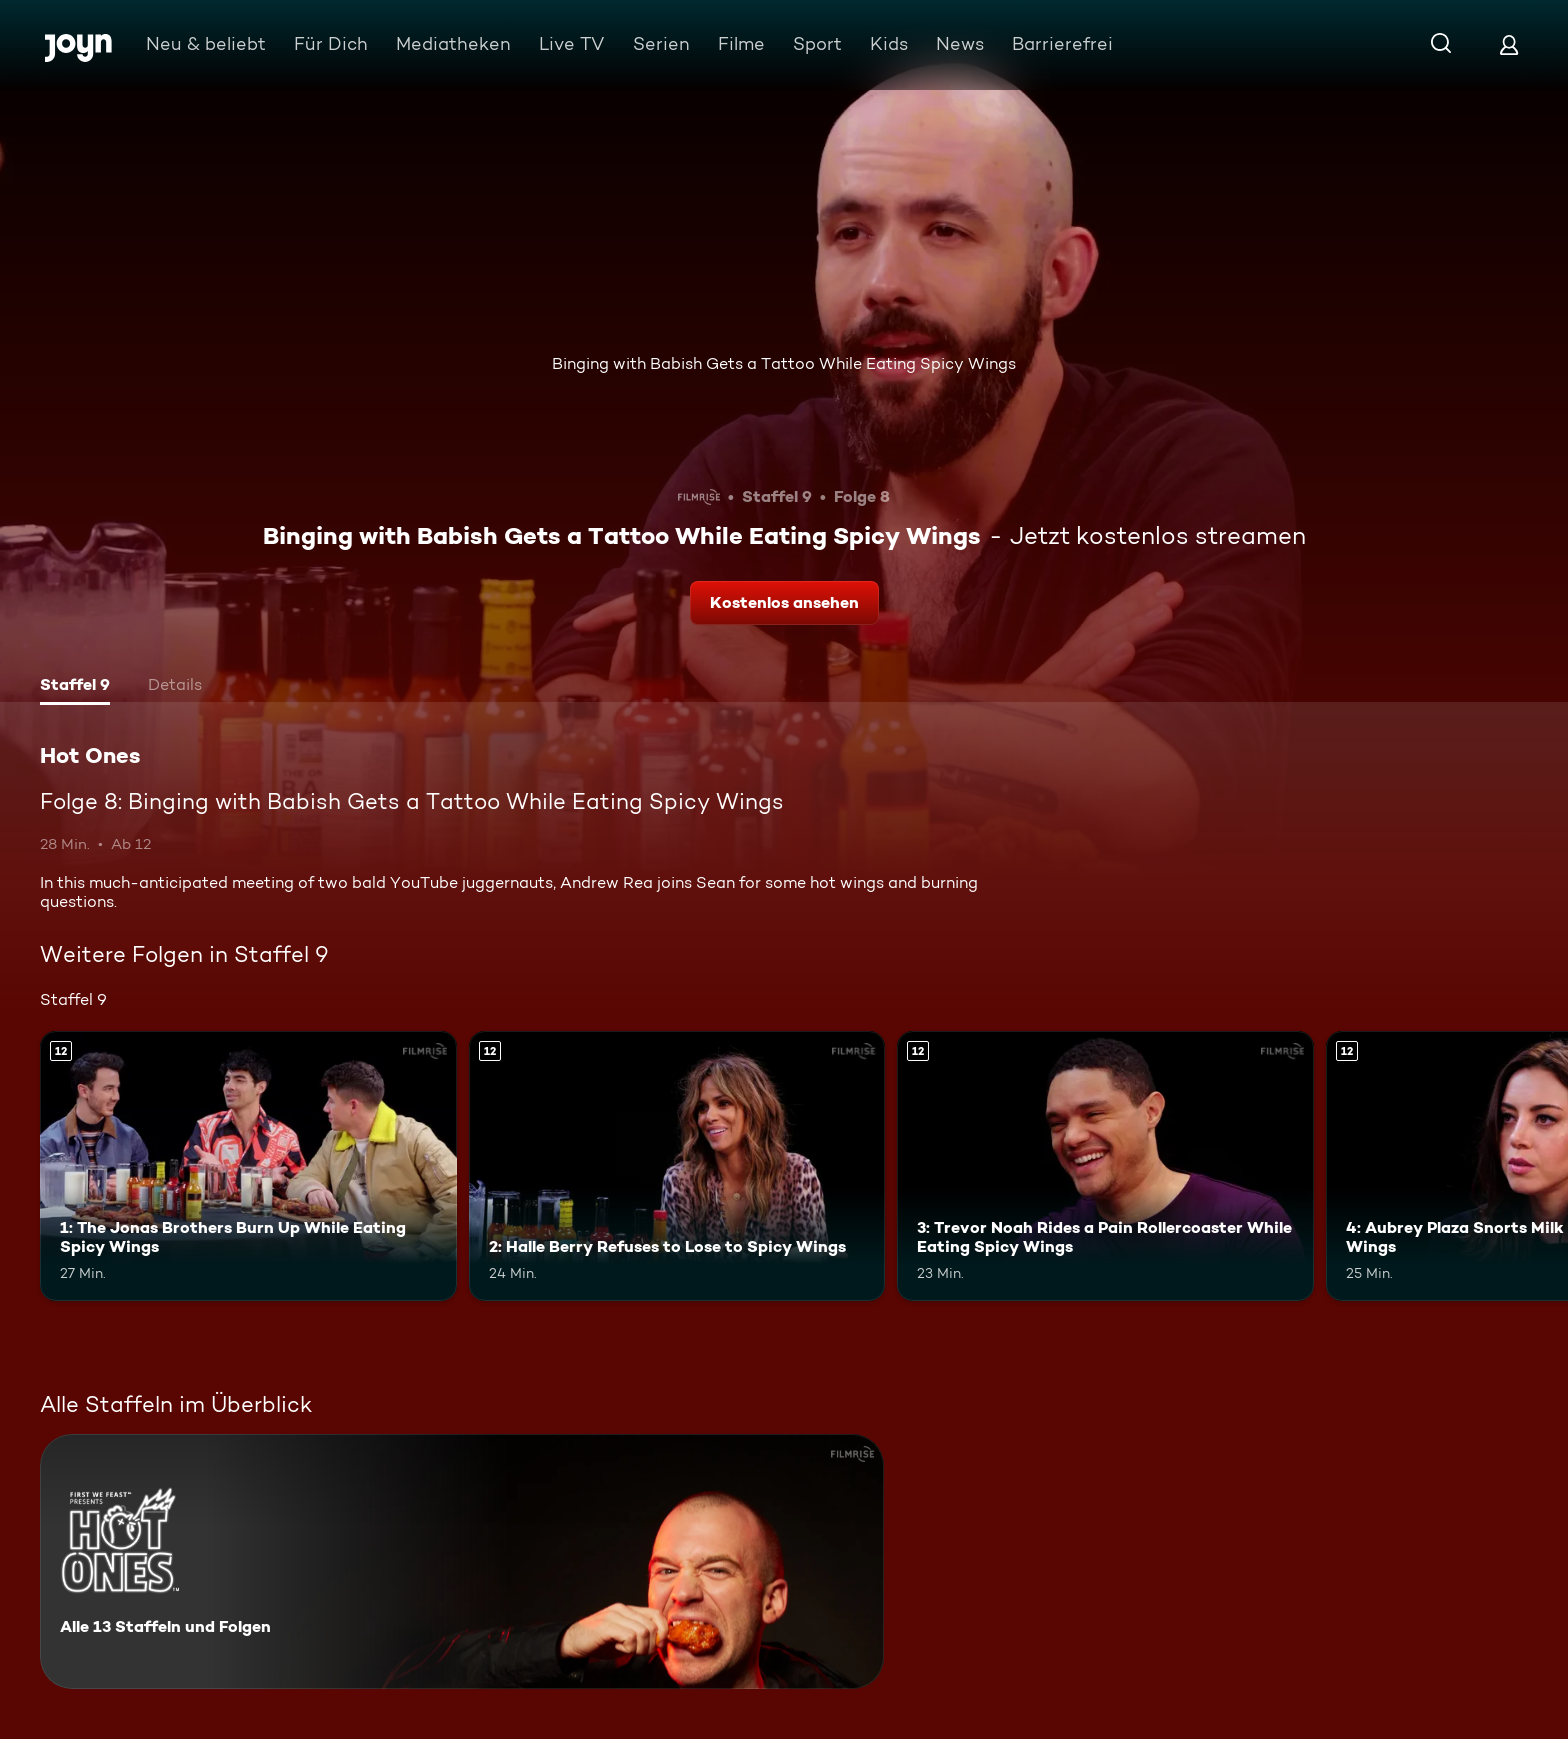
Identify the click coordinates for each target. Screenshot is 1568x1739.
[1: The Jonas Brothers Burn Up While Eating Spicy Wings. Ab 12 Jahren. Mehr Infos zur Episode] (248, 1166)
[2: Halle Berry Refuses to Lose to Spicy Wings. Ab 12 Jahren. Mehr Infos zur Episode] (677, 1166)
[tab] (75, 687)
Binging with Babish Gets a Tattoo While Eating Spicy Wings (784, 363)
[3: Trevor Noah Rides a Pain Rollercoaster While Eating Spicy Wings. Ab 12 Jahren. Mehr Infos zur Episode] (1105, 1166)
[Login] (1509, 44)
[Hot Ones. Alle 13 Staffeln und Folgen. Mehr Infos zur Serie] (462, 1561)
